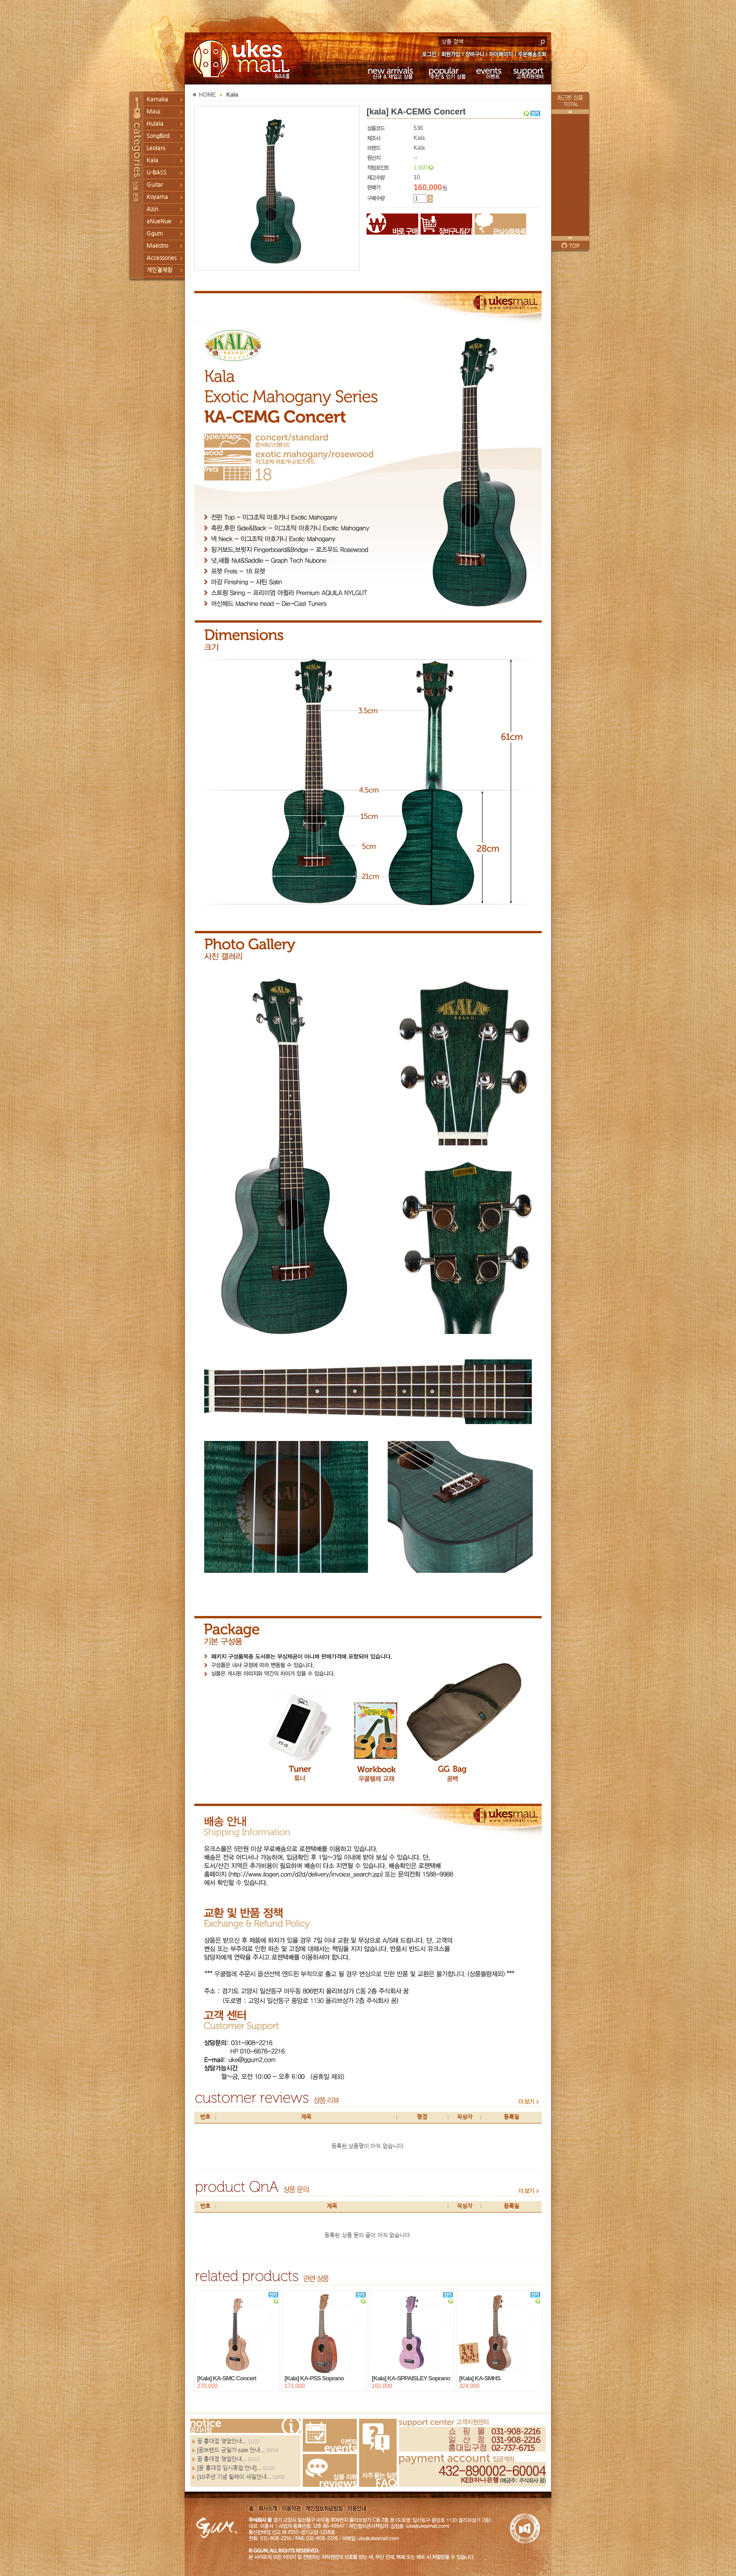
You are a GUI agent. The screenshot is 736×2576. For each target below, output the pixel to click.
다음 (570, 238)
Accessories (161, 258)
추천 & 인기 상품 (446, 72)
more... (245, 2426)
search (542, 41)
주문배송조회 (533, 55)
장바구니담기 (446, 224)
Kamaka (157, 99)
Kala (152, 160)
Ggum (154, 233)
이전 (570, 111)
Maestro (157, 246)
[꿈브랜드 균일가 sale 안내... (231, 2450)
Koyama (157, 197)
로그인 (429, 55)
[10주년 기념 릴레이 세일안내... (234, 2477)
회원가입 (451, 55)
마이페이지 (501, 55)
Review (330, 2470)
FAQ (378, 2453)
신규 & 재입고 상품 (389, 72)
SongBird (157, 136)
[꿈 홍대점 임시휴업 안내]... (229, 2468)
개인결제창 (159, 270)
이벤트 (489, 72)
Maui (153, 111)
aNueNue (158, 221)
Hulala (154, 124)
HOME (207, 94)
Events (330, 2435)
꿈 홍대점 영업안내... (221, 2441)
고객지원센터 (528, 72)
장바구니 (474, 55)
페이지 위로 (570, 245)
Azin (152, 209)
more (529, 2101)
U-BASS (156, 172)
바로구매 (392, 224)
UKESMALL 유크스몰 (242, 58)
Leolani (155, 148)
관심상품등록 (500, 224)
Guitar (154, 185)
